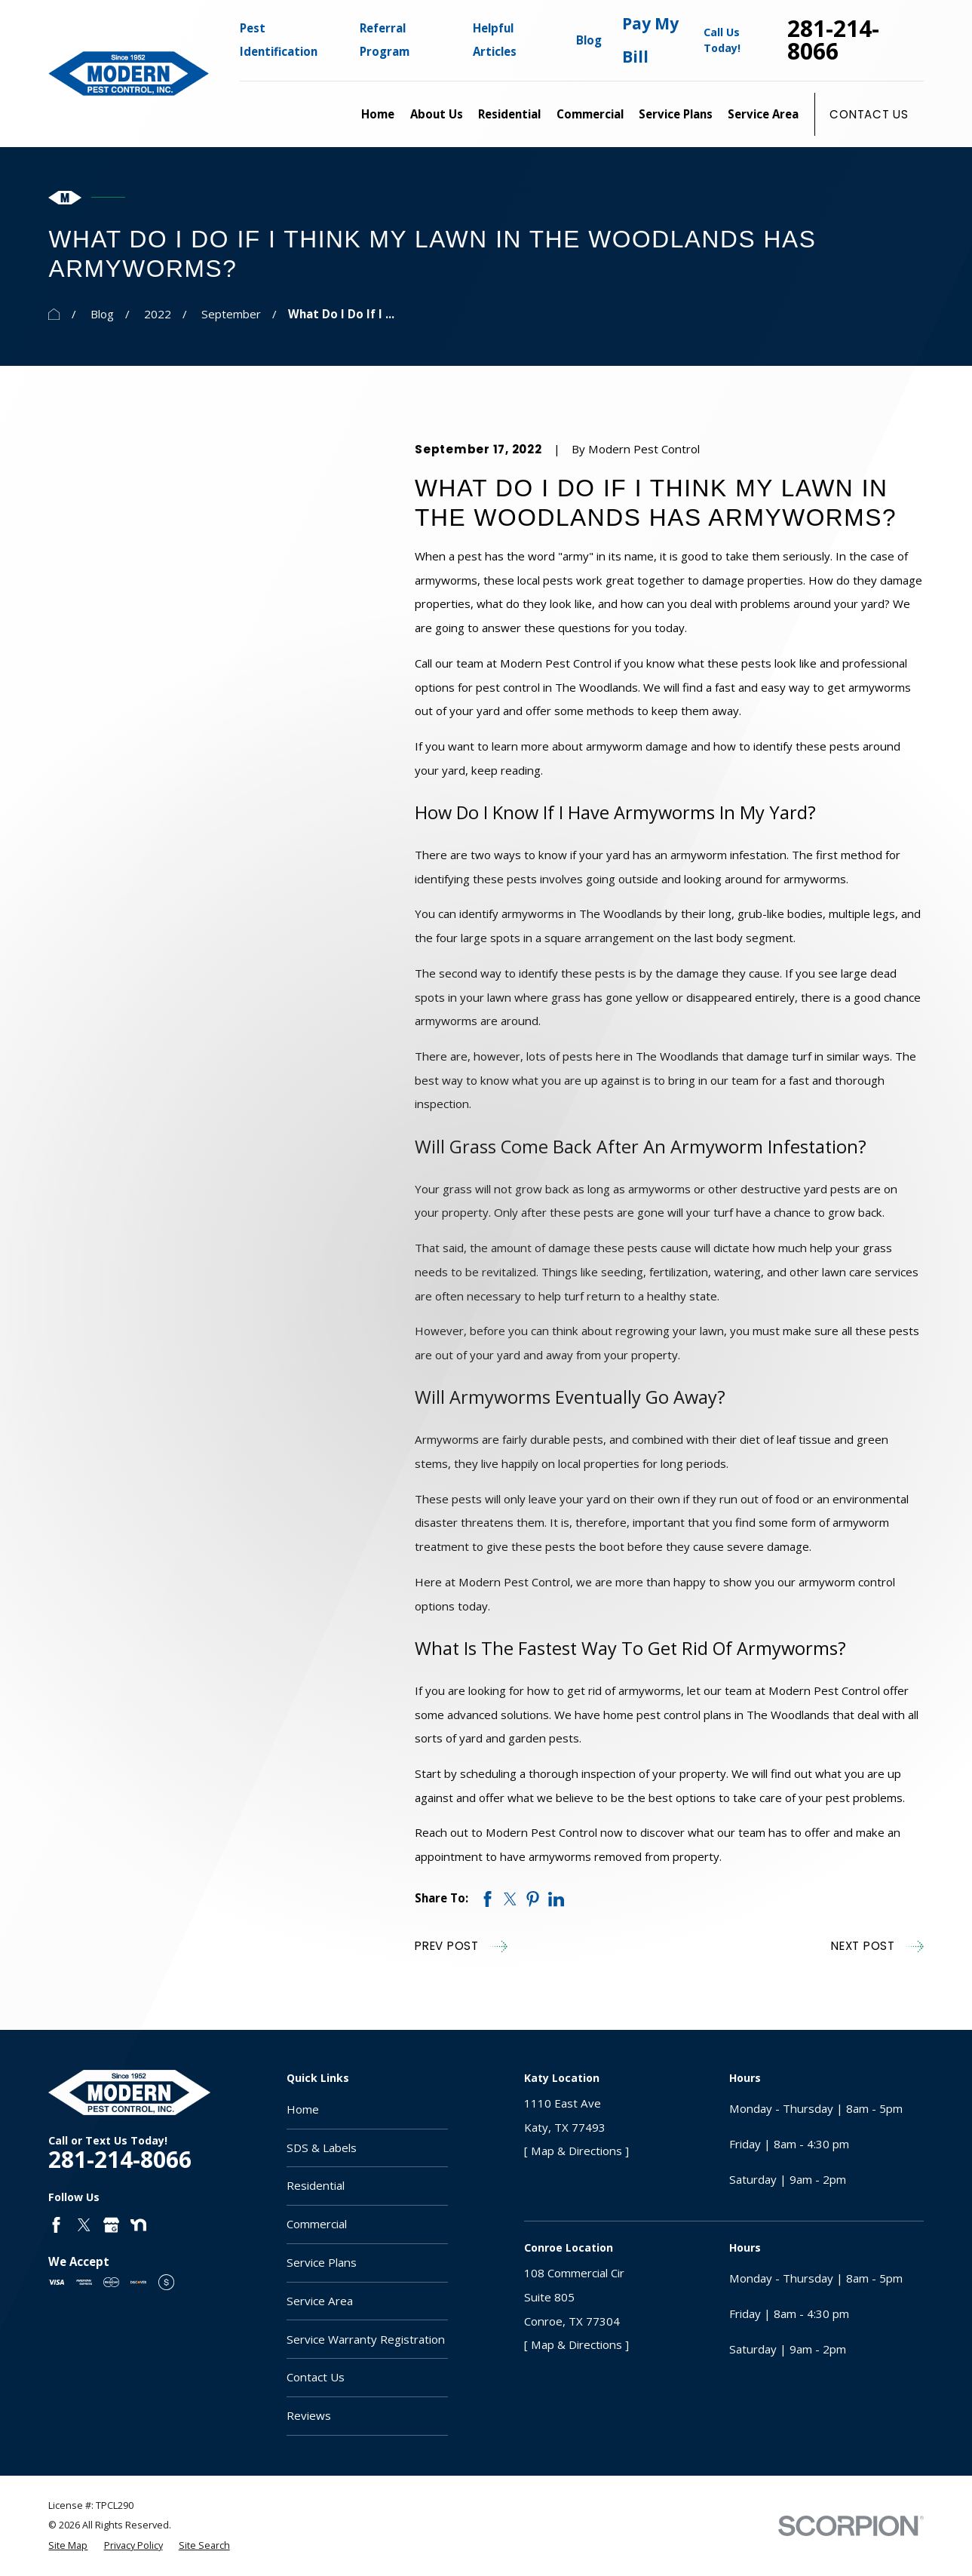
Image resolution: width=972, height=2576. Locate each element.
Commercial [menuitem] (590, 113)
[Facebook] (56, 2225)
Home (303, 2109)
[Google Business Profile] (111, 2225)
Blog (589, 40)
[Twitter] (84, 2225)
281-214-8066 (833, 40)
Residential (316, 2185)
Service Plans (322, 2262)
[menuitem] (67, 2546)
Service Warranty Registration (366, 2339)
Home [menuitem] (377, 113)
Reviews (309, 2415)
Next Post (877, 1946)
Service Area (320, 2300)
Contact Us (869, 114)
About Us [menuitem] (436, 113)
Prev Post (461, 1946)
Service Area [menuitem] (763, 113)
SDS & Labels (322, 2147)
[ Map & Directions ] (576, 2150)
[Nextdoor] (138, 2225)
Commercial (317, 2223)
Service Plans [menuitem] (676, 113)
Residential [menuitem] (509, 113)
